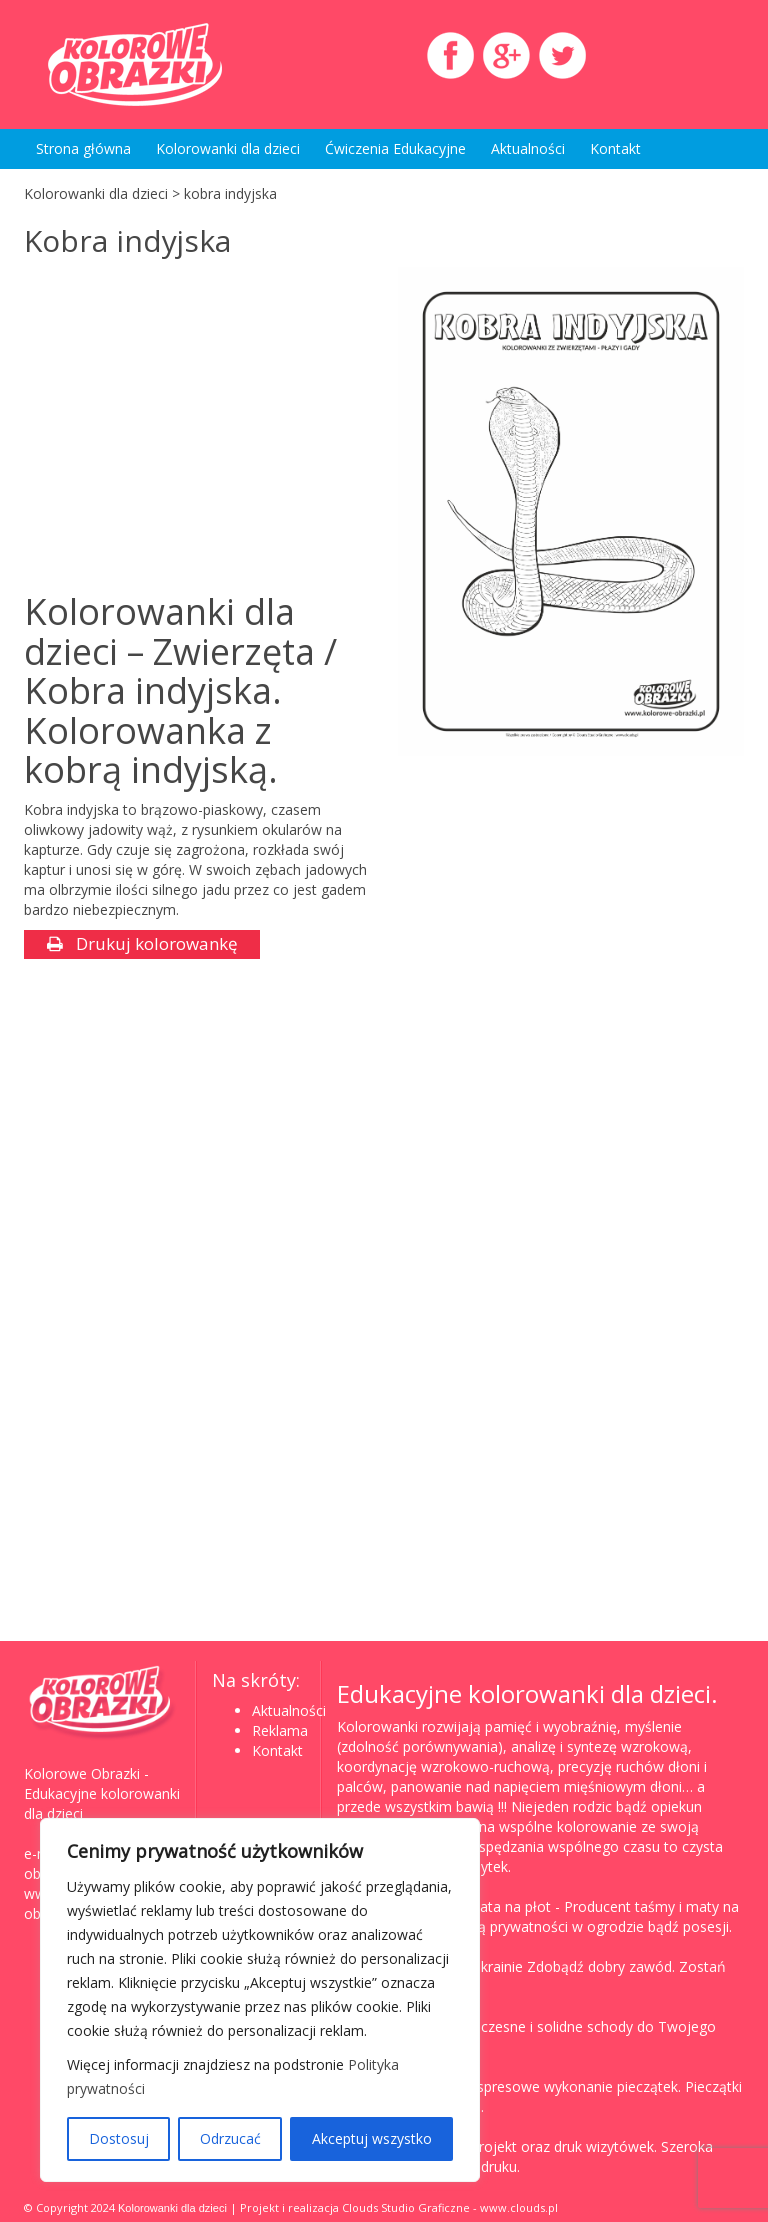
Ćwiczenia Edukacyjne (395, 148)
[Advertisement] (192, 427)
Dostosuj (119, 2138)
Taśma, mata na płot (482, 1906)
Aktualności (528, 148)
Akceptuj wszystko (372, 2138)
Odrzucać (230, 2138)
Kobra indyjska (127, 240)
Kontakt (615, 148)
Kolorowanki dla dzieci (228, 148)
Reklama (280, 1730)
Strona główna (83, 148)
